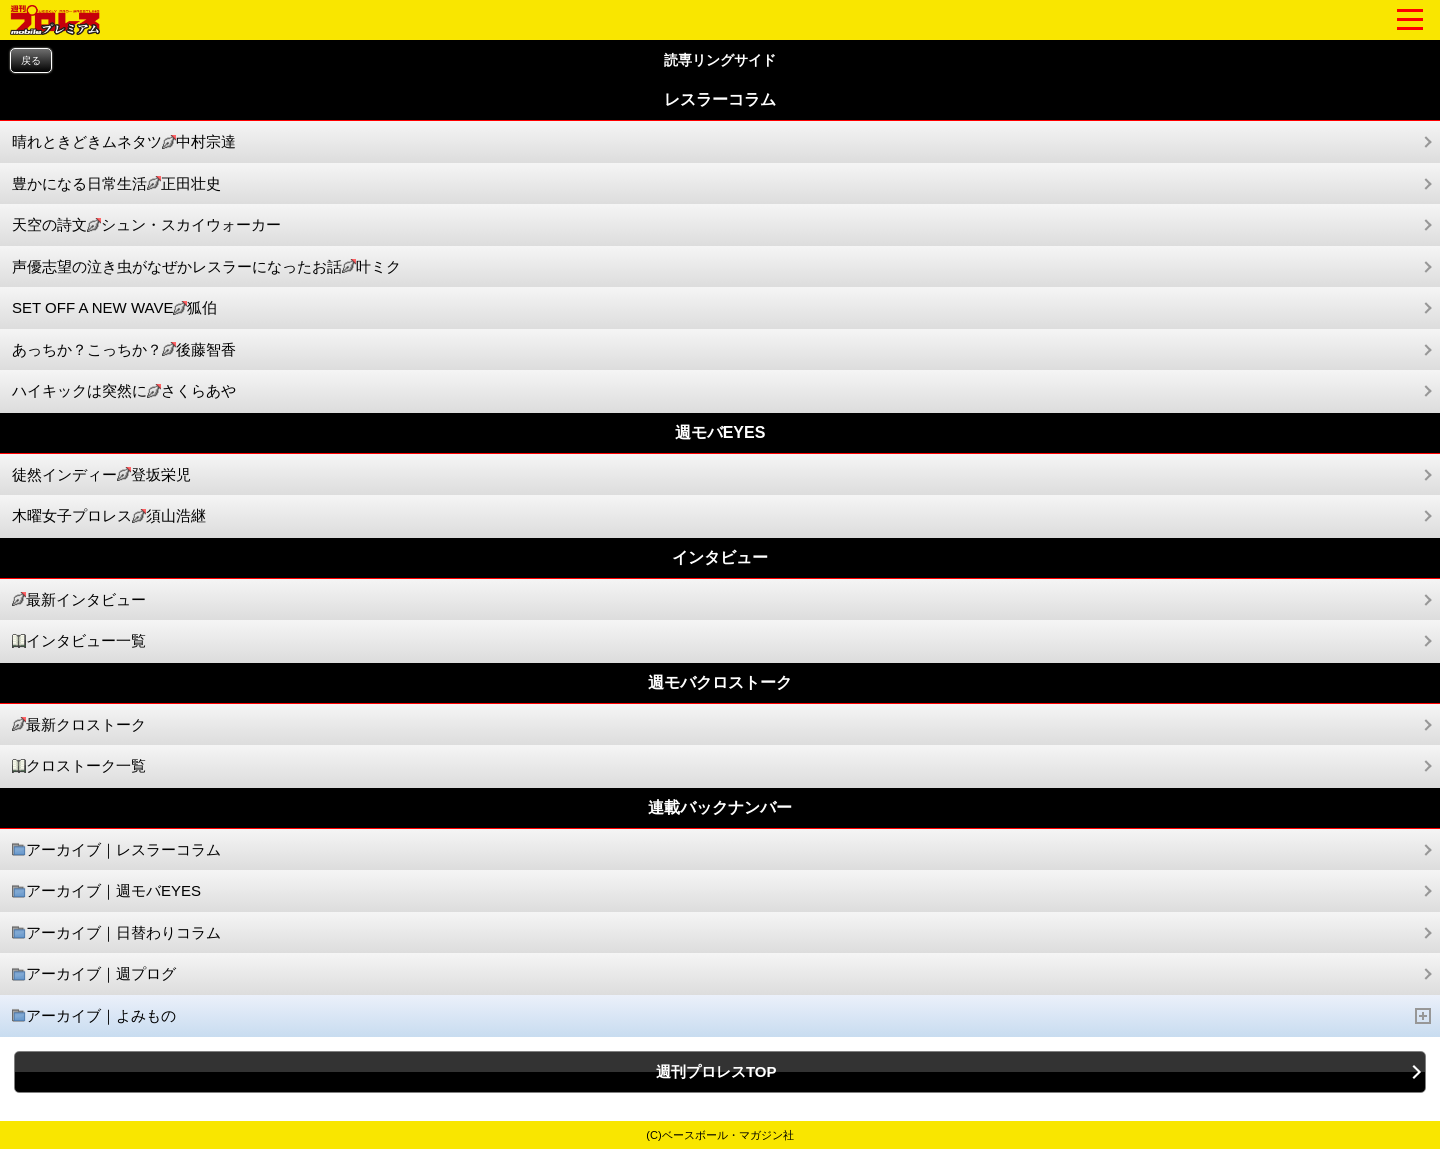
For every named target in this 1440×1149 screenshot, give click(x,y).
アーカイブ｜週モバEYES (106, 891)
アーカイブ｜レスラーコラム (116, 850)
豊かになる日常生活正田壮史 (116, 184)
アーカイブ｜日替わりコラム (116, 933)
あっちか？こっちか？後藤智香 (124, 350)
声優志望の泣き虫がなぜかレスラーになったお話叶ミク (206, 267)
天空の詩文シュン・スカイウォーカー (146, 225)
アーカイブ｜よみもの (722, 1016)
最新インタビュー (79, 600)
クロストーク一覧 (79, 766)
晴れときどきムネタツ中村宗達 (124, 142)
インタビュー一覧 (79, 641)
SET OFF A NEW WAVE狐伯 (114, 308)
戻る (31, 60)
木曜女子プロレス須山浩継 (109, 516)
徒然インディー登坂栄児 (101, 475)
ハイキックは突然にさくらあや (124, 391)
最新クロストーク (79, 725)
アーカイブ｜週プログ (94, 974)
